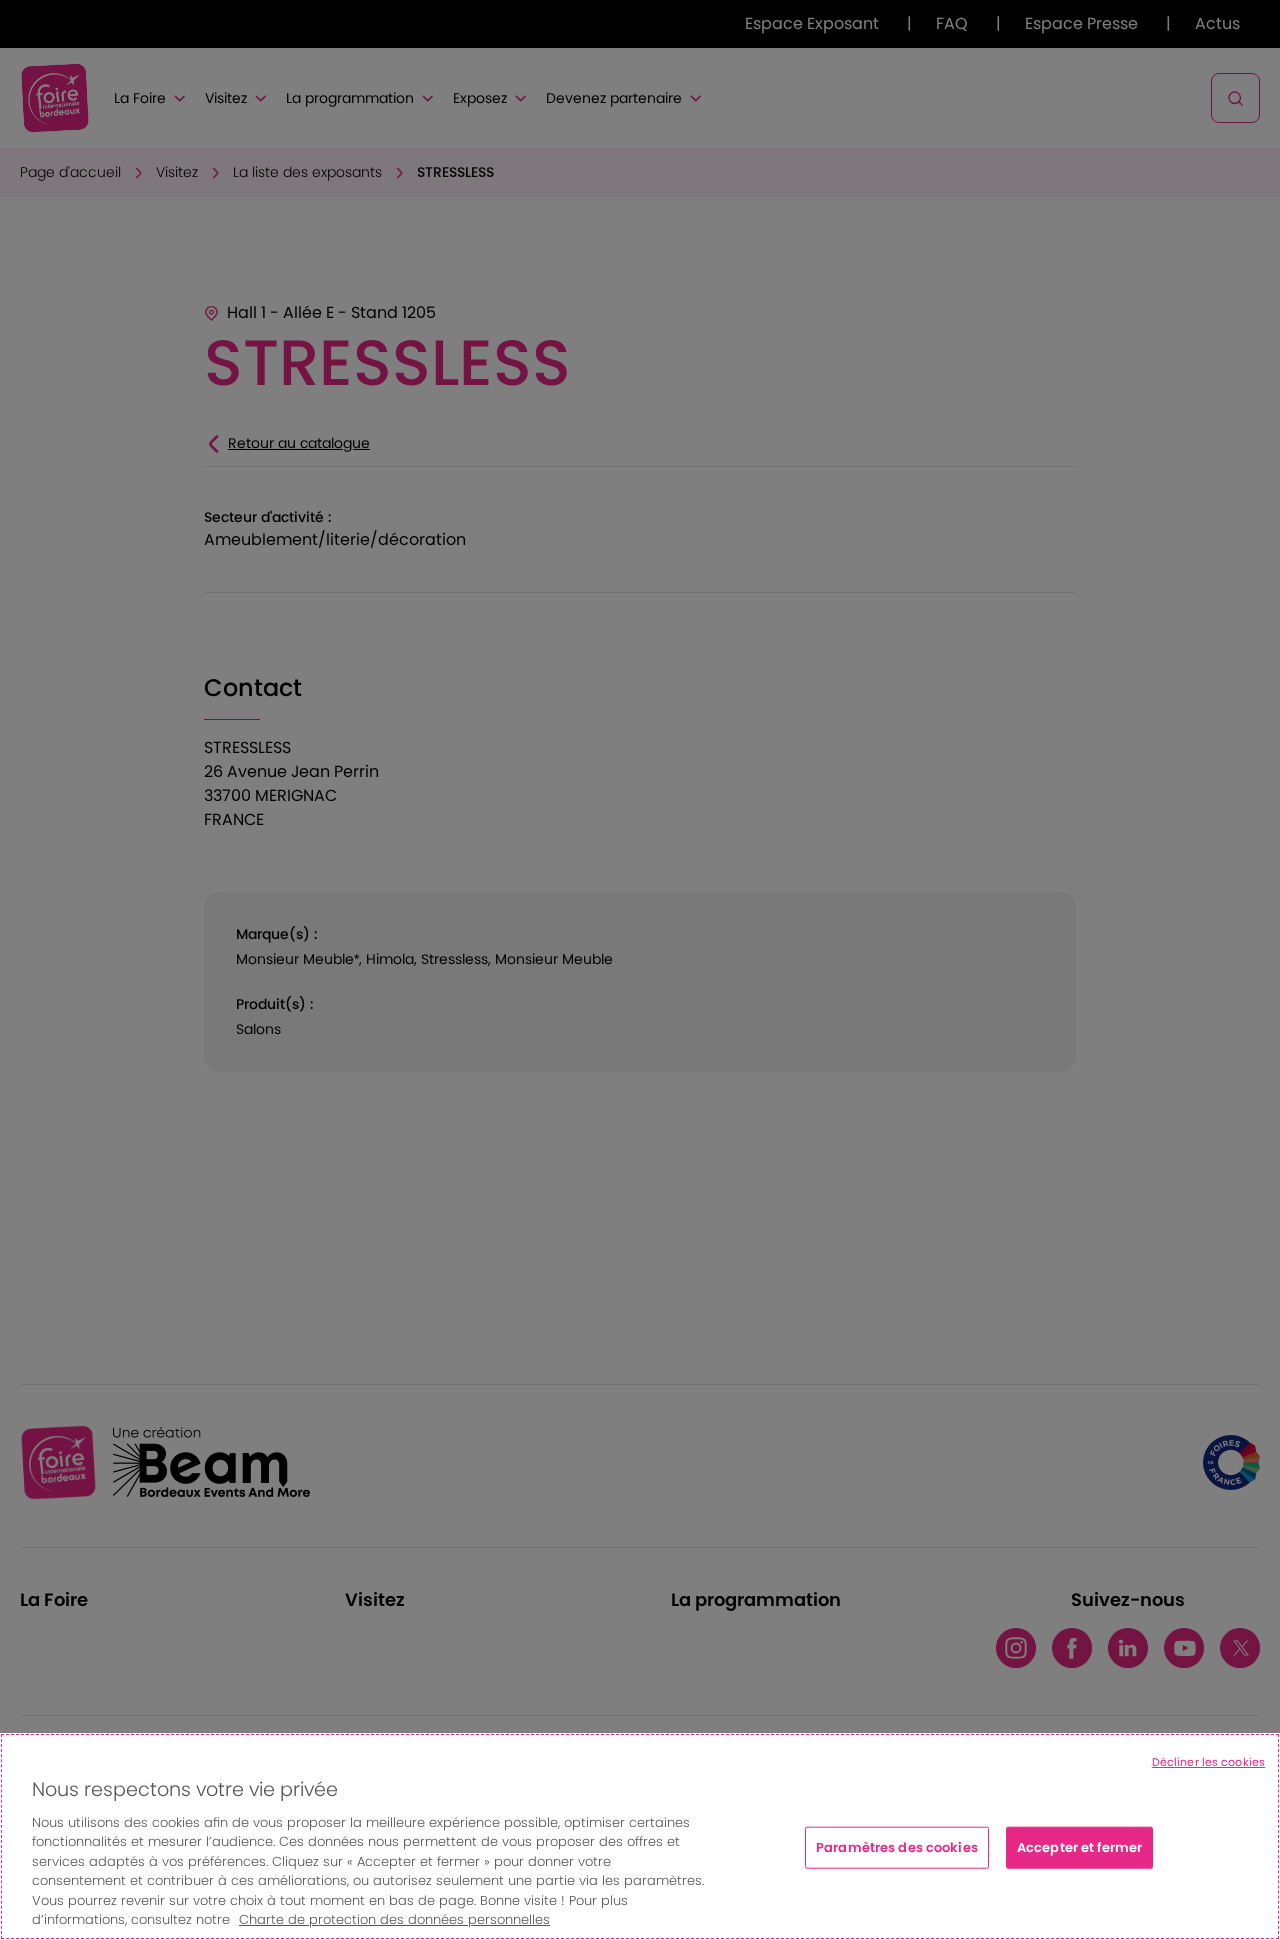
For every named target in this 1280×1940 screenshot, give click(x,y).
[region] (640, 1836)
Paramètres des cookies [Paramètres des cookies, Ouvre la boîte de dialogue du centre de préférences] (897, 1847)
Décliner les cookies (1208, 1762)
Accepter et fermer (1079, 1847)
